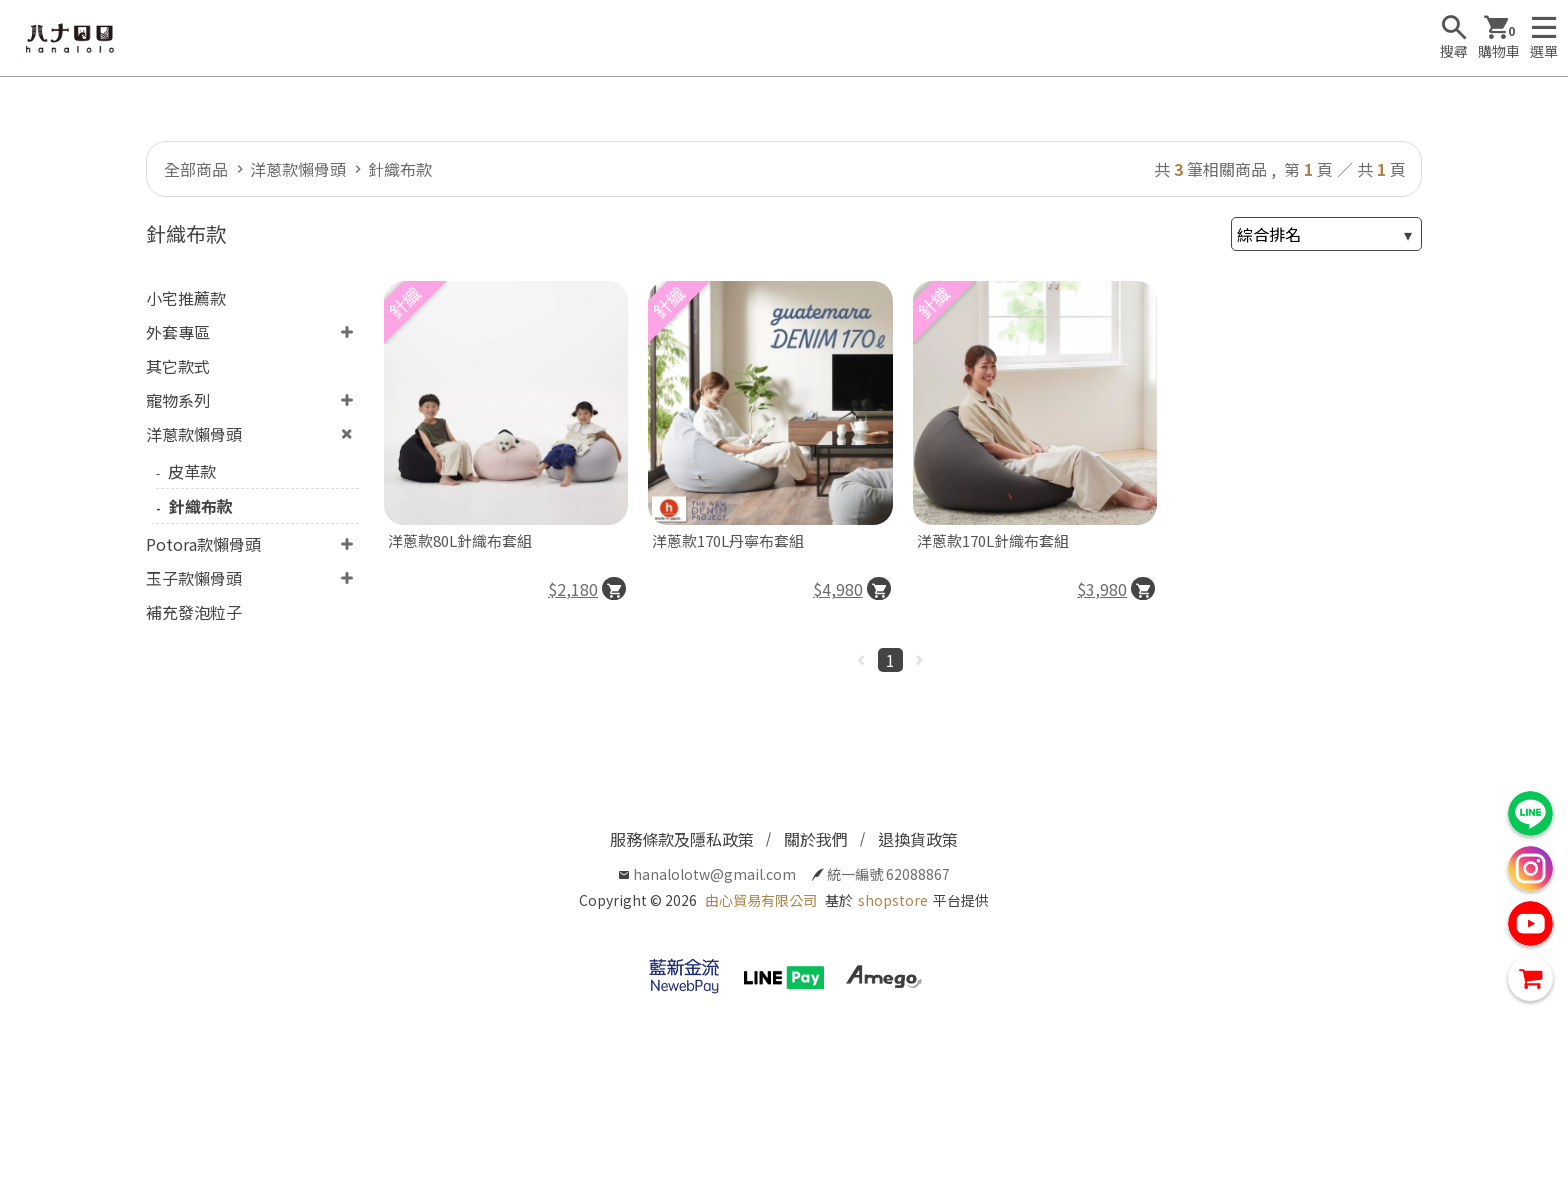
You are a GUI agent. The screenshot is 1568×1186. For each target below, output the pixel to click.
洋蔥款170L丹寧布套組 (728, 540)
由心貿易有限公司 (761, 900)
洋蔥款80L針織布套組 (460, 540)
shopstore (893, 900)
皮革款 (192, 471)
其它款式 (178, 366)
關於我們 (816, 839)
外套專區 (178, 332)
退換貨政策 (918, 839)
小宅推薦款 (186, 298)
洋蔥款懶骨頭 (298, 169)
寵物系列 (178, 400)
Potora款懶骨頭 (203, 544)
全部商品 (196, 169)
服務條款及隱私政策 (682, 839)
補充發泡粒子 (194, 612)
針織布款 (400, 169)
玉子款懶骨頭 (194, 578)
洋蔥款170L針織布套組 (993, 540)
